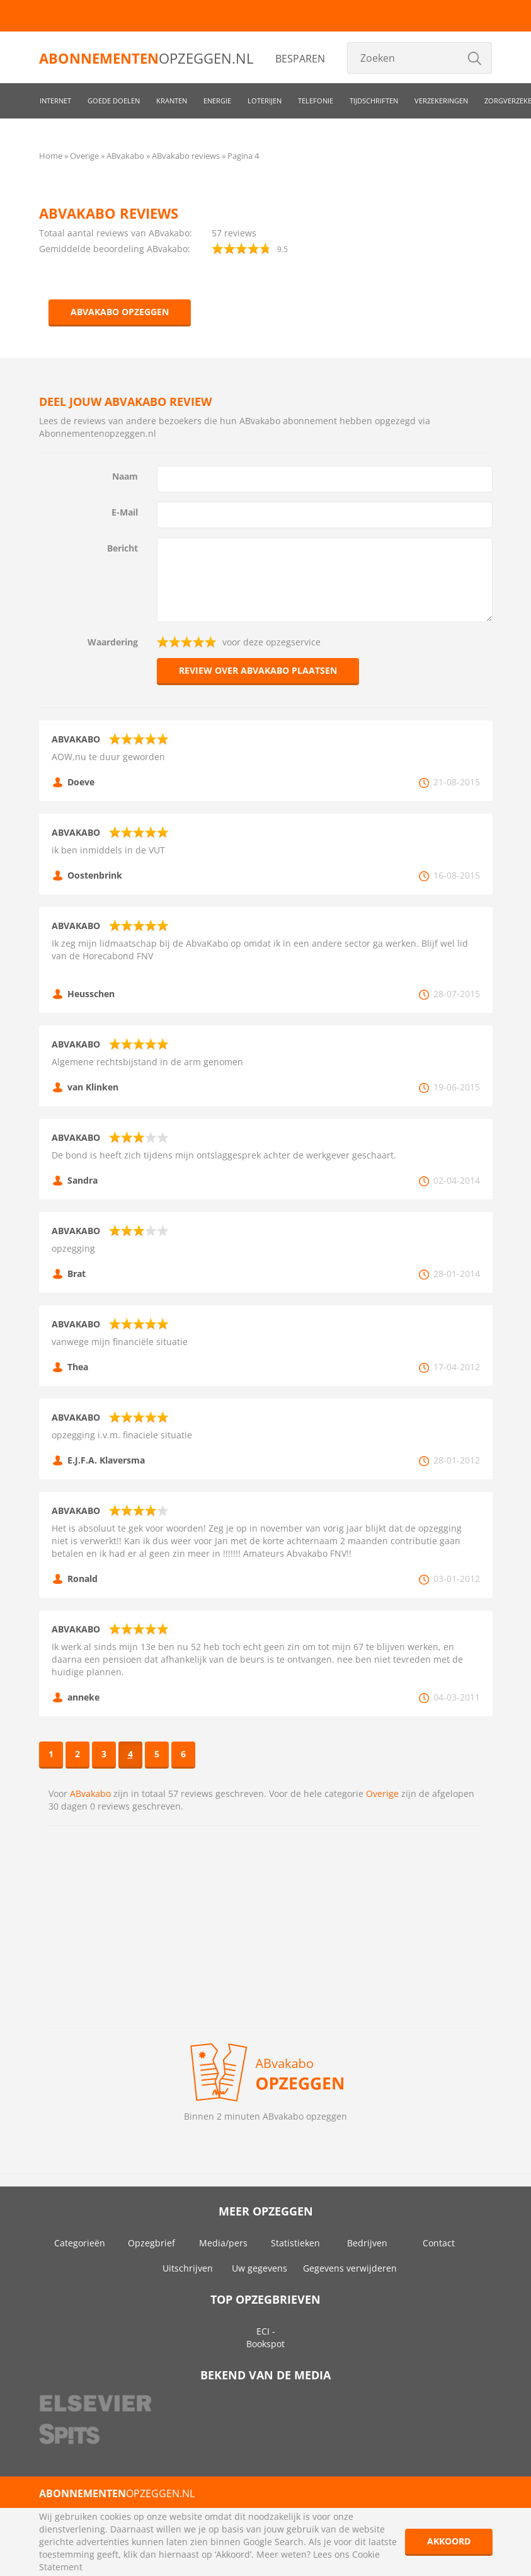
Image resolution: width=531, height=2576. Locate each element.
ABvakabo (90, 1793)
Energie (217, 100)
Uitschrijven (188, 2268)
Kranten (171, 100)
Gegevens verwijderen (350, 2268)
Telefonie (315, 100)
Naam (125, 476)
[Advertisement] (266, 1927)
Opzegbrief (151, 2243)
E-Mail (124, 512)
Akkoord (449, 2541)
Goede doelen (114, 100)
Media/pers (223, 2243)
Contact (439, 2243)
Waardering (113, 642)
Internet (55, 100)
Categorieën (79, 2243)
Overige (382, 1793)
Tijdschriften (374, 100)
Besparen (300, 59)
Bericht (122, 548)
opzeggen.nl (146, 58)
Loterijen (265, 100)
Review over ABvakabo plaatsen (258, 670)
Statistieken (295, 2243)
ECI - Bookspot (265, 2337)
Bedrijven (367, 2243)
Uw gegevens (259, 2268)
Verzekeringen (441, 100)
